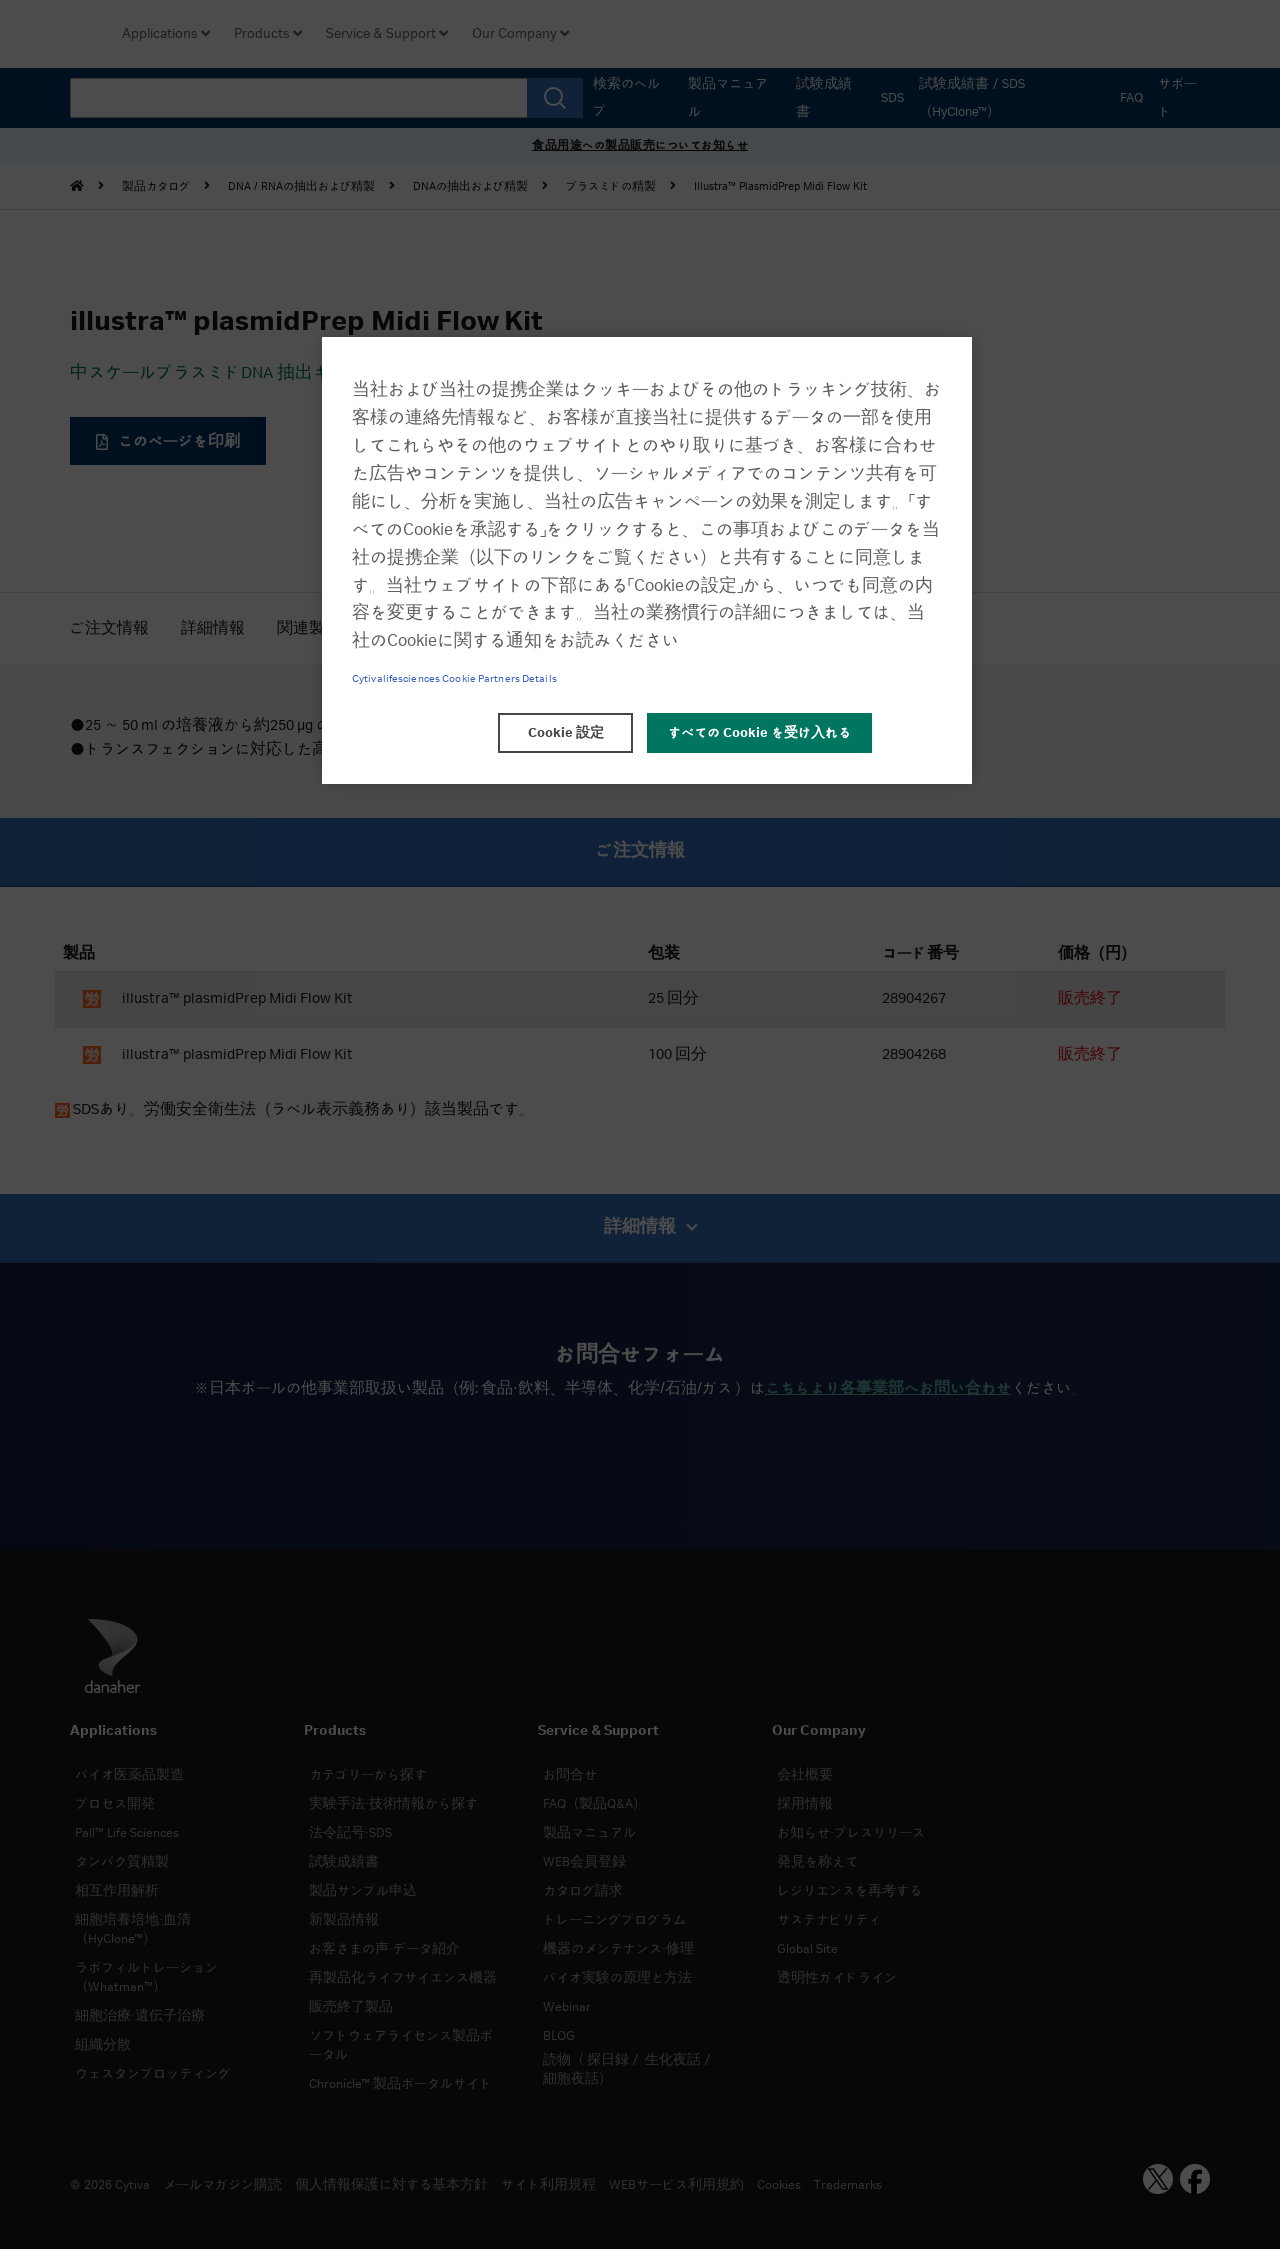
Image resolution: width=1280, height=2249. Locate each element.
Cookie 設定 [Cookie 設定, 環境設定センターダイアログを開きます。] (566, 733)
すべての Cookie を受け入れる (759, 733)
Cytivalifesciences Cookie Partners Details (454, 679)
